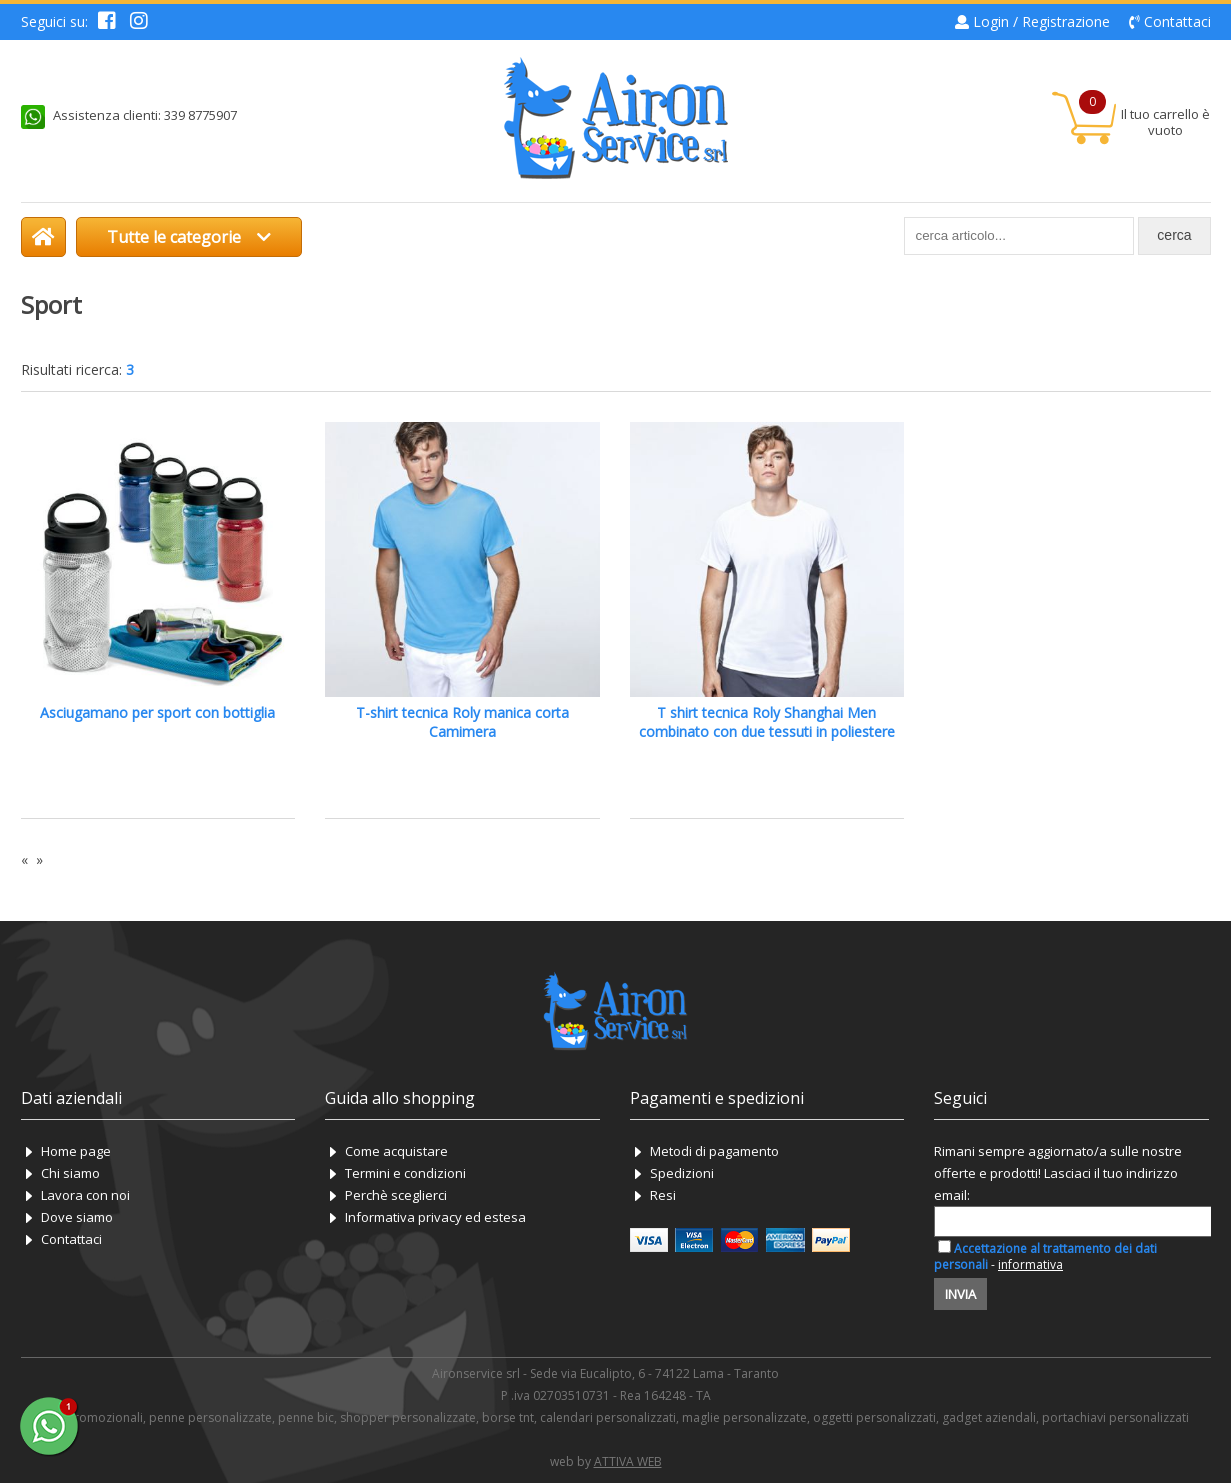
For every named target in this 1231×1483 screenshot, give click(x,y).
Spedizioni (682, 1173)
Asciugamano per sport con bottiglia (157, 712)
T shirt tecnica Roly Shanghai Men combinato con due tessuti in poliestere (767, 722)
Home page (76, 1151)
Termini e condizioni (405, 1173)
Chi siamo (70, 1173)
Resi (663, 1195)
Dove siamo (77, 1217)
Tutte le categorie (189, 237)
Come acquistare (396, 1151)
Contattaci (1177, 21)
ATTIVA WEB (628, 1461)
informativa (1030, 1264)
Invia (960, 1294)
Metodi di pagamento (714, 1151)
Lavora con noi (85, 1195)
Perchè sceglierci (396, 1195)
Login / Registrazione (1041, 21)
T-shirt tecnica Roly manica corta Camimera (462, 722)
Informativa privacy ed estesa (435, 1217)
